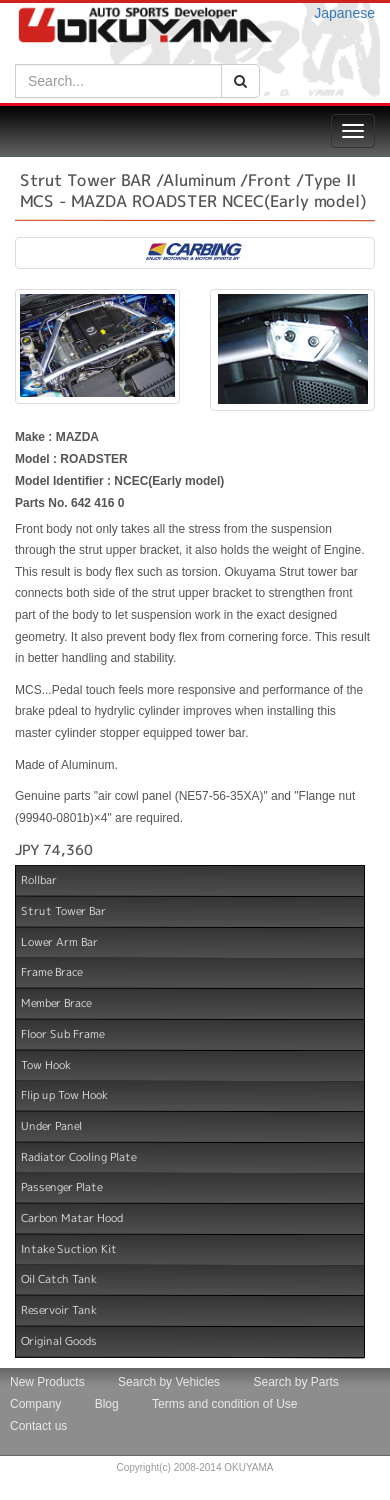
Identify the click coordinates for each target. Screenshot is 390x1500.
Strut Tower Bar (63, 911)
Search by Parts (295, 1382)
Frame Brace (51, 972)
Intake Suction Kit (69, 1249)
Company (35, 1404)
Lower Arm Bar (59, 942)
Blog (107, 1404)
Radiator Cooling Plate (78, 1156)
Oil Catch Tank (59, 1279)
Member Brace (56, 1003)
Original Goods (59, 1341)
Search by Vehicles (169, 1382)
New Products (47, 1382)
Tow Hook (46, 1064)
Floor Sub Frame (62, 1034)
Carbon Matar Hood (72, 1218)
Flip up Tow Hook (64, 1095)
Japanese (344, 13)
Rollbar (39, 880)
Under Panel (51, 1126)
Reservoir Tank (59, 1310)
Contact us (38, 1426)
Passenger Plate (61, 1187)
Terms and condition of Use (224, 1404)
